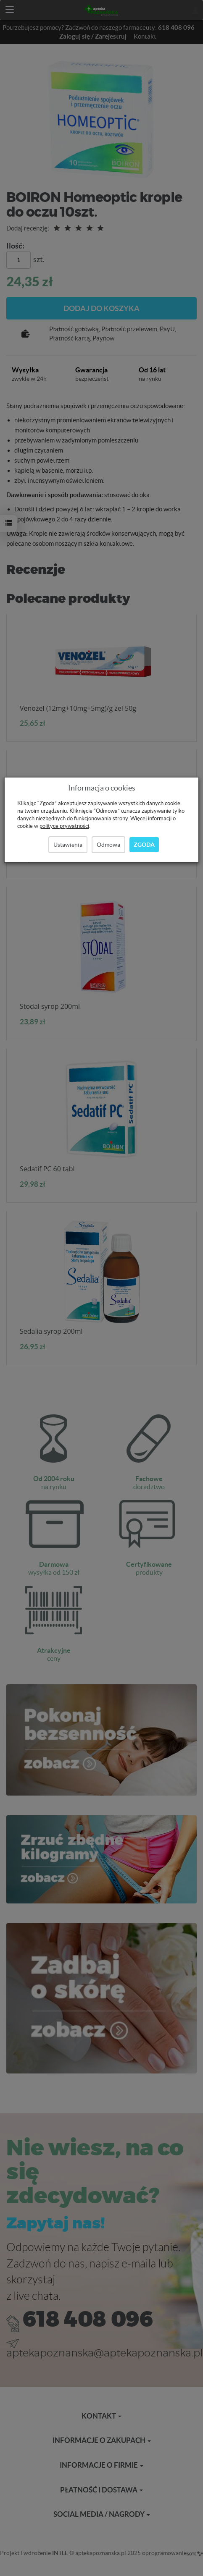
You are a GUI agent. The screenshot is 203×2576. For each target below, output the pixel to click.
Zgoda (144, 844)
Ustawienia (67, 844)
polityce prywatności (64, 826)
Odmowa (108, 844)
